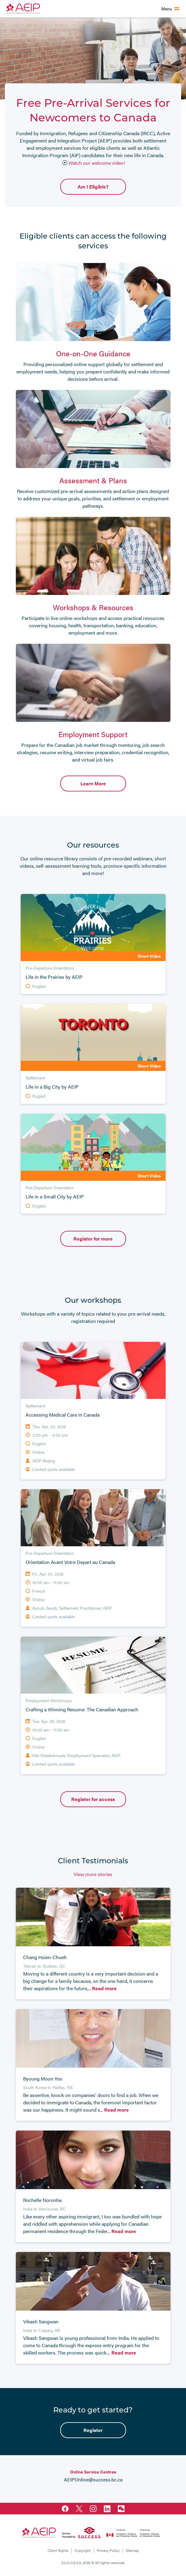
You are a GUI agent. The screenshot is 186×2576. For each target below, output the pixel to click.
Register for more (93, 1238)
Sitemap (132, 2550)
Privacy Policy (108, 2550)
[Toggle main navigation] (170, 9)
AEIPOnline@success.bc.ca (93, 2479)
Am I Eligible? (93, 186)
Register (93, 2430)
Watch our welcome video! (93, 162)
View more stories (93, 1874)
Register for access (93, 1799)
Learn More (93, 783)
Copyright (83, 2550)
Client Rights (57, 2550)
